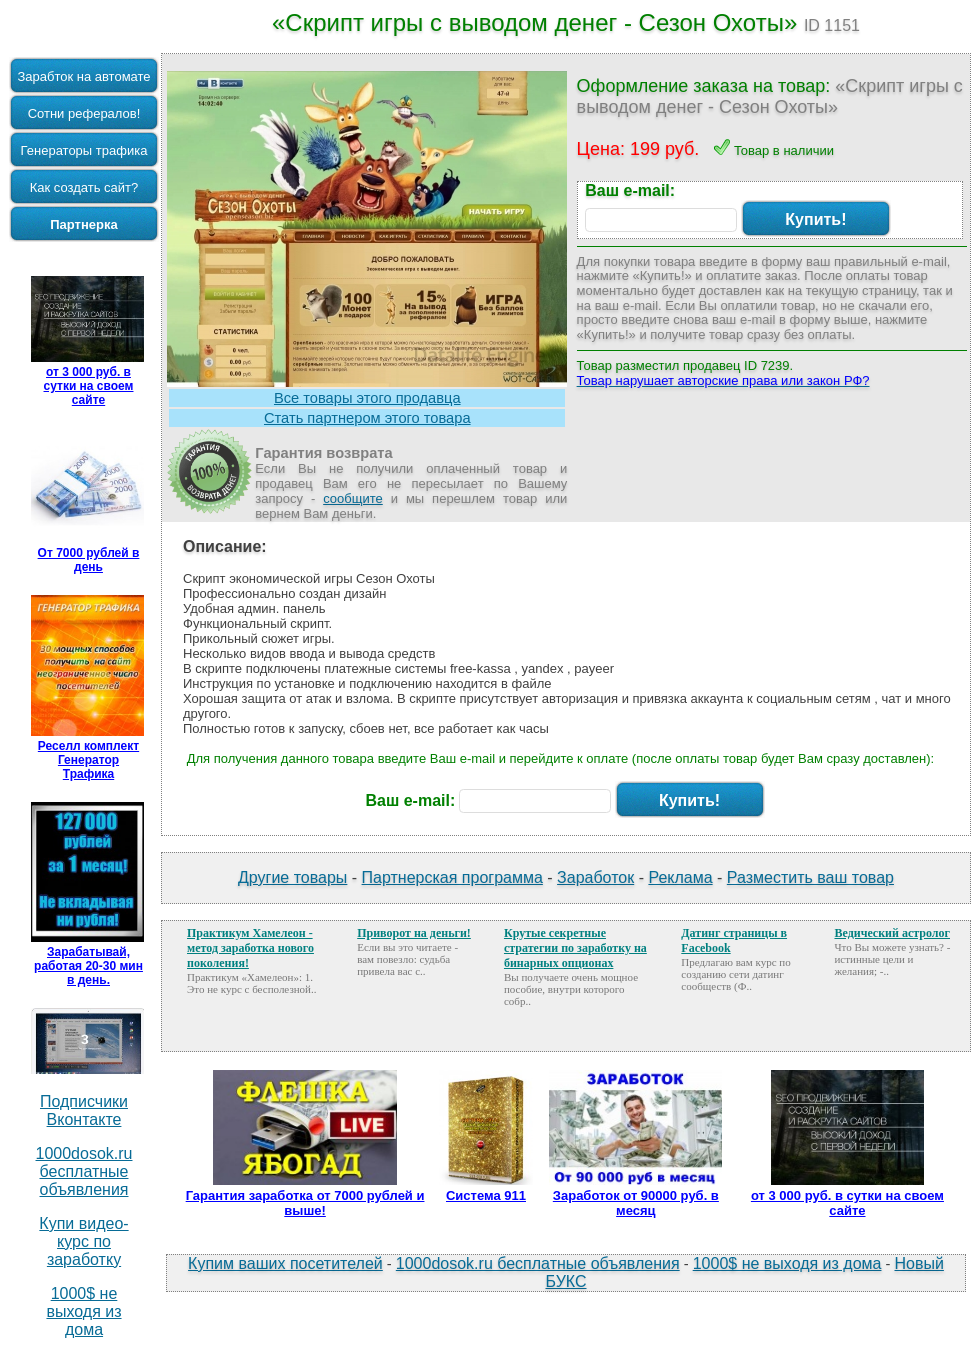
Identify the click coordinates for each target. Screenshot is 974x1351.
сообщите (353, 498)
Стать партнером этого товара (367, 418)
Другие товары (292, 877)
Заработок (595, 877)
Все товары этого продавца (367, 398)
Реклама (680, 877)
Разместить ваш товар (810, 877)
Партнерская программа (452, 877)
